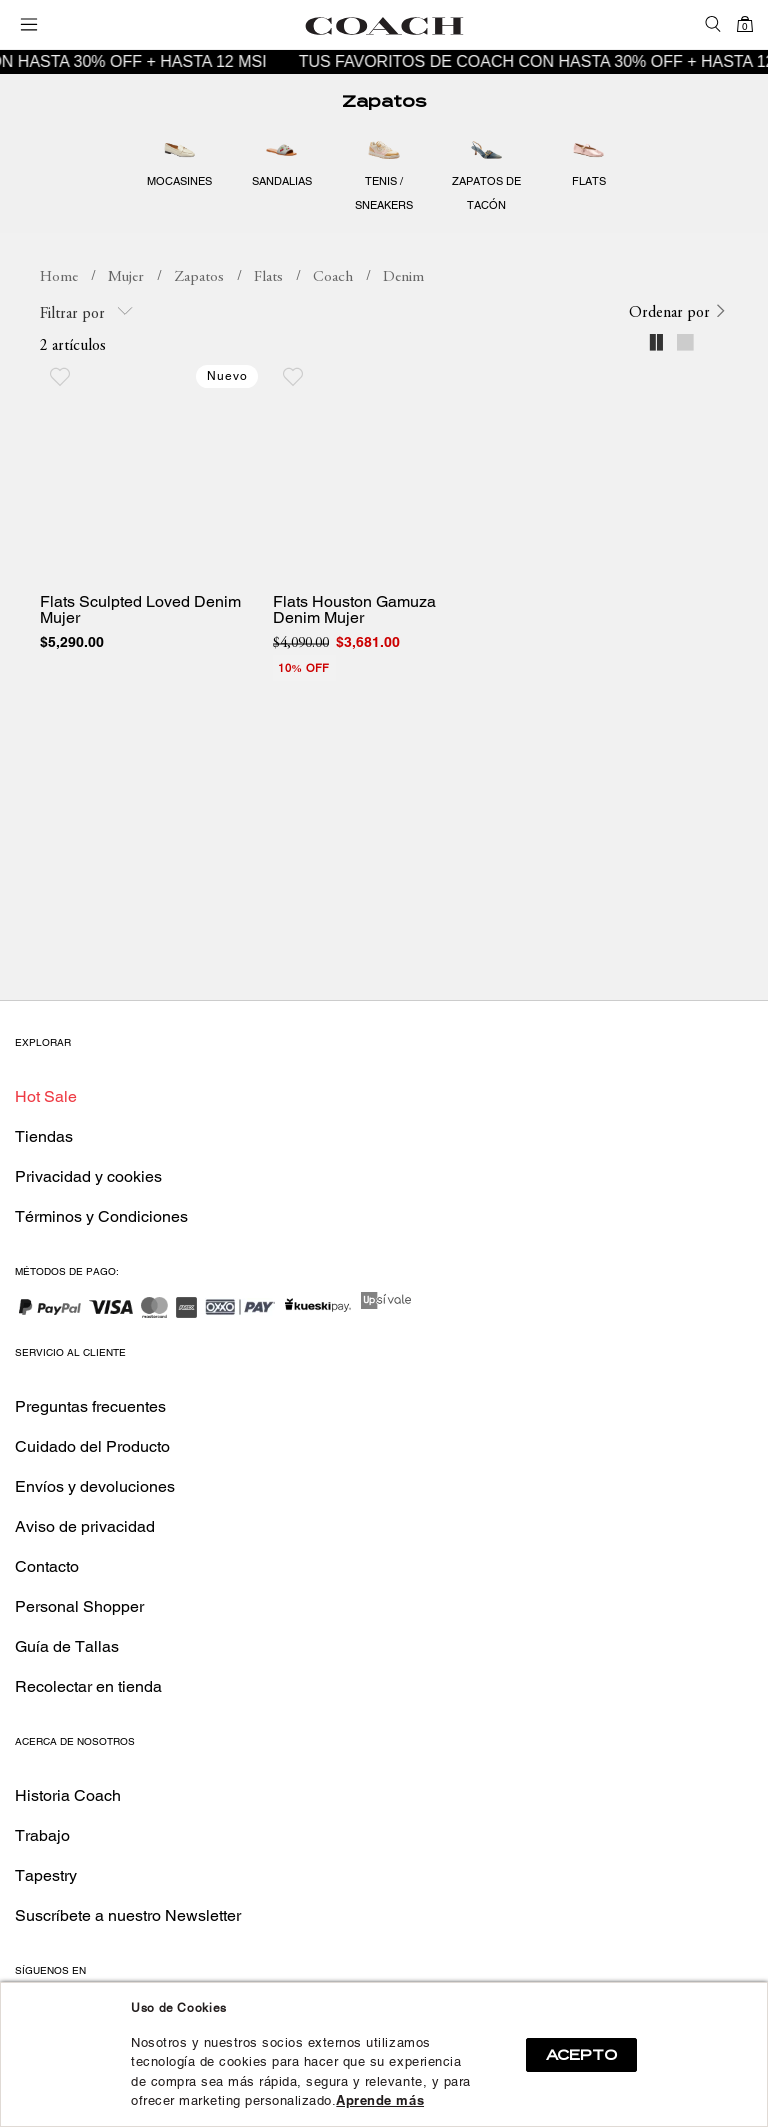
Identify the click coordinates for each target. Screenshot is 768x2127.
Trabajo (42, 1835)
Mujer (126, 277)
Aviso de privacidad (85, 1526)
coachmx (59, 278)
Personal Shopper (79, 1606)
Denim (403, 277)
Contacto (47, 1566)
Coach (333, 277)
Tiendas (44, 1136)
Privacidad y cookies (88, 1176)
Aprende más (380, 2100)
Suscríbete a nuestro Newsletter (128, 1915)
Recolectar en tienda (88, 1686)
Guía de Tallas (67, 1646)
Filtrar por (86, 312)
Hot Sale (46, 1096)
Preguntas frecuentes (90, 1406)
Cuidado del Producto (92, 1446)
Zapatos (384, 101)
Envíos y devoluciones (95, 1486)
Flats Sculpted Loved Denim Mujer (140, 610)
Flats (268, 277)
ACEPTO (581, 2055)
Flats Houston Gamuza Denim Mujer (354, 610)
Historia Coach (68, 1795)
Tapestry (46, 1875)
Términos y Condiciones (101, 1216)
